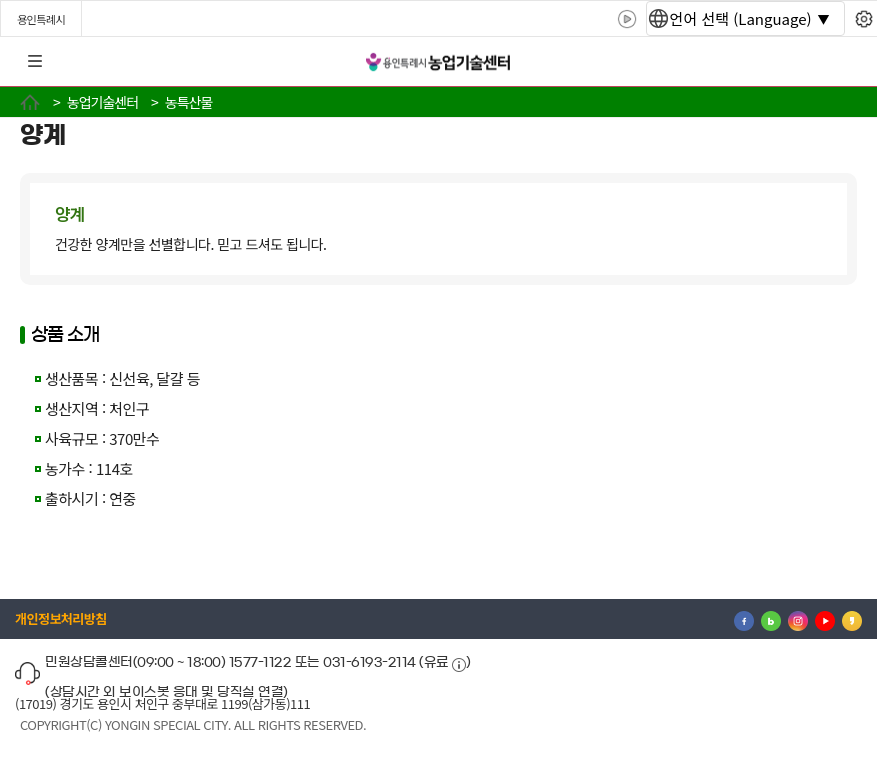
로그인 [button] (844, 62)
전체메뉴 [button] (35, 62)
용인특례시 (41, 19)
